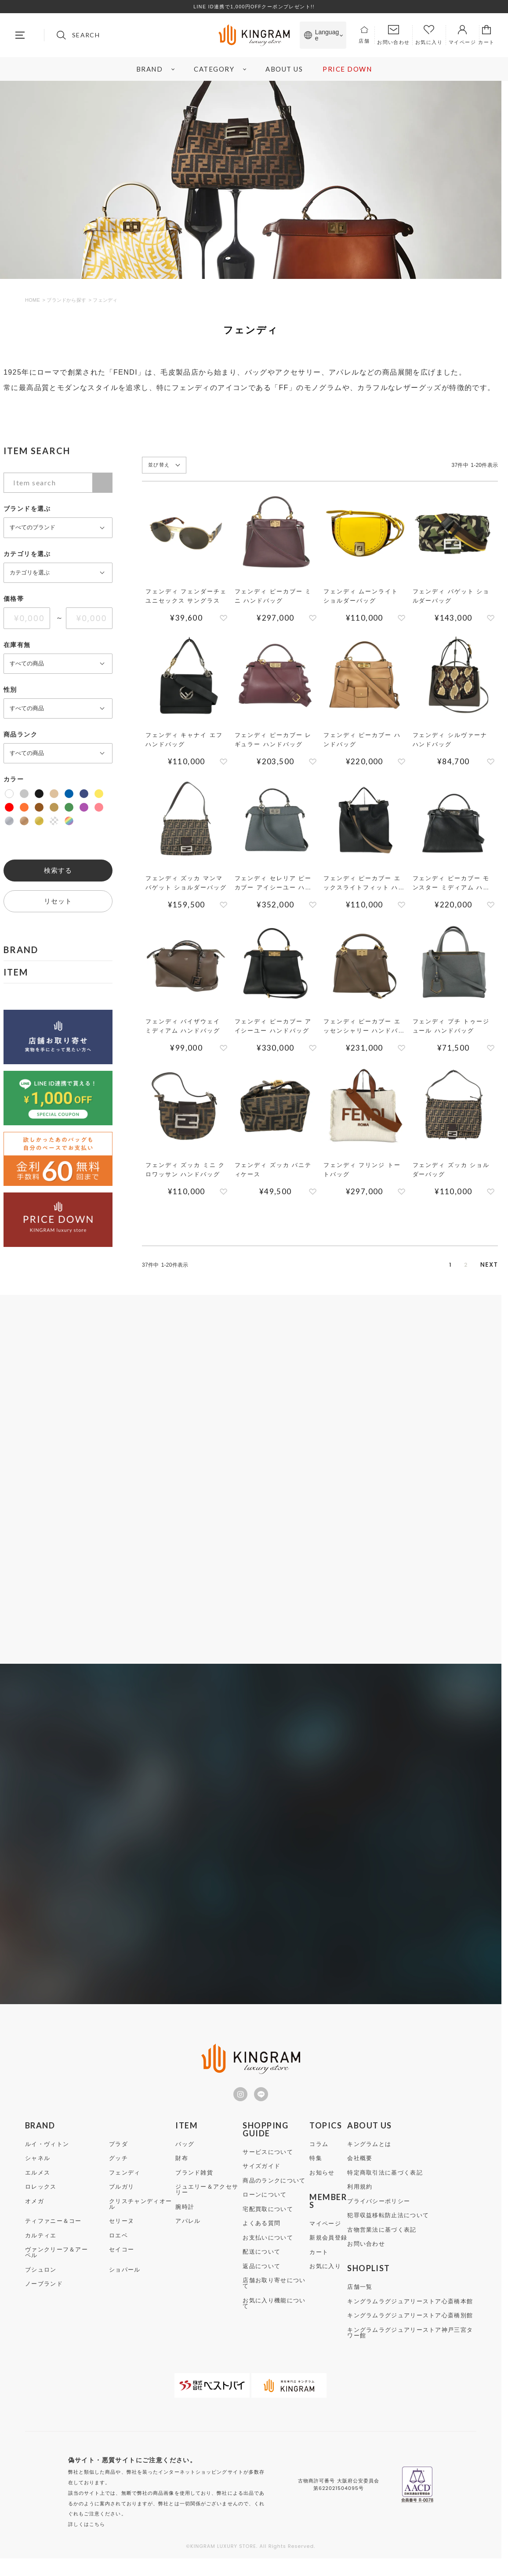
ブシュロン (41, 2277)
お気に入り (325, 2274)
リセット (58, 901)
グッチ (118, 2166)
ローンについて (265, 2202)
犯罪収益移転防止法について (388, 2223)
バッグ (184, 2152)
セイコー (121, 2257)
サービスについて (268, 2160)
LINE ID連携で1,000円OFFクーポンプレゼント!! (254, 7)
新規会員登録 (328, 2245)
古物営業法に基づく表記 (381, 2237)
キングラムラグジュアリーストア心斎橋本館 (410, 2309)
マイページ (325, 2231)
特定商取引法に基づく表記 (385, 2180)
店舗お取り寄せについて (274, 2291)
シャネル (37, 2166)
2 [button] (453, 1265)
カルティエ (41, 2243)
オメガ (34, 2209)
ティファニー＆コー (53, 2229)
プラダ (118, 2152)
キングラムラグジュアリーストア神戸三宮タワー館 (410, 2340)
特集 (315, 2166)
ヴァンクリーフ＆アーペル (56, 2260)
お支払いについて (268, 2245)
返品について (261, 2274)
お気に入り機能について (274, 2311)
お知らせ (321, 2180)
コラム (318, 2152)
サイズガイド (261, 2174)
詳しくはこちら (86, 2532)
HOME (32, 300)
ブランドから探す (66, 300)
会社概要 (359, 2166)
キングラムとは (369, 2152)
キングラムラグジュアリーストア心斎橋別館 (410, 2323)
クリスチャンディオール (140, 2212)
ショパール (125, 2277)
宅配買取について (268, 2217)
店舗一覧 (359, 2295)
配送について (261, 2259)
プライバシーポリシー (378, 2209)
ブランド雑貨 (194, 2180)
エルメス (37, 2180)
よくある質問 (261, 2231)
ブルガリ (121, 2194)
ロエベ (118, 2243)
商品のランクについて (274, 2188)
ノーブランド (44, 2291)
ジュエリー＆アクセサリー (206, 2197)
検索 (102, 482)
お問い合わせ (366, 2251)
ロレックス (41, 2194)
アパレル (187, 2229)
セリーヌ (121, 2229)
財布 (181, 2166)
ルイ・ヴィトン (47, 2152)
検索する (58, 870)
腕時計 (184, 2215)
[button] (489, 1265)
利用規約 (359, 2194)
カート (318, 2260)
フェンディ (125, 2180)
